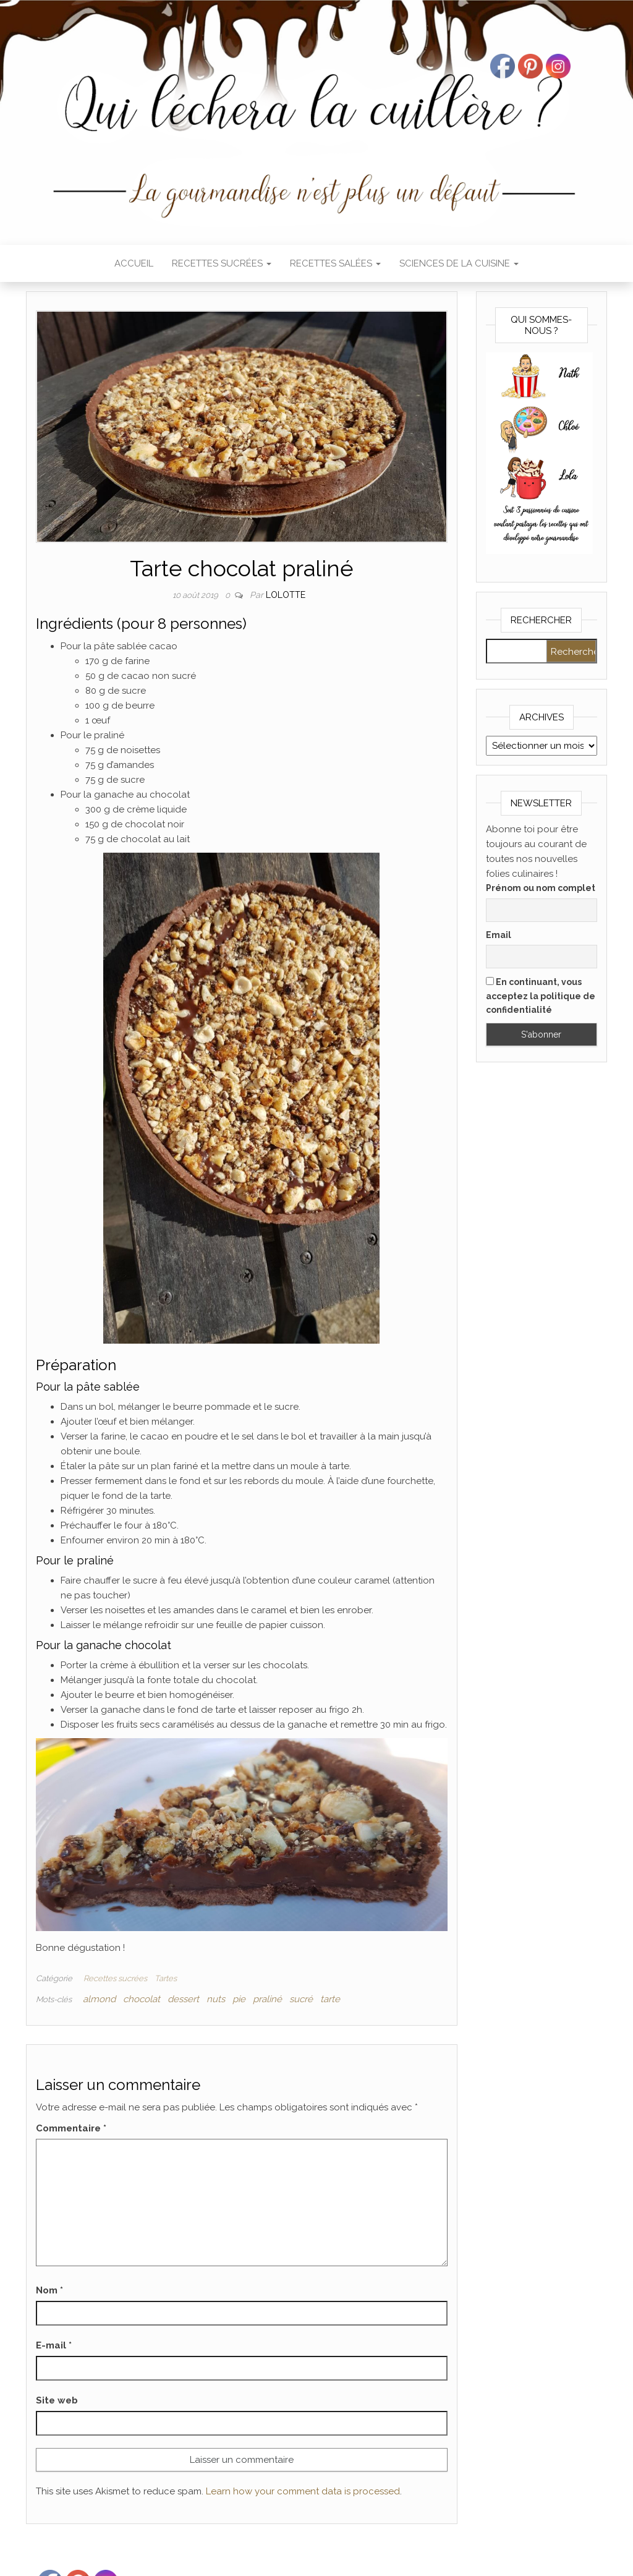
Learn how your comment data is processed (303, 2491)
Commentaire (71, 2128)
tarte (330, 1999)
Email (498, 935)
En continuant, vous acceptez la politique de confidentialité (540, 996)
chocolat (141, 1999)
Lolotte (285, 595)
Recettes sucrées (221, 263)
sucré (301, 1999)
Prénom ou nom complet (540, 888)
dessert (183, 1999)
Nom (49, 2290)
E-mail (54, 2345)
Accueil (133, 263)
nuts (215, 1999)
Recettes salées (335, 263)
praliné (267, 1999)
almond (99, 1999)
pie (238, 1999)
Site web (57, 2400)
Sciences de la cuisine (459, 263)
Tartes (166, 1978)
